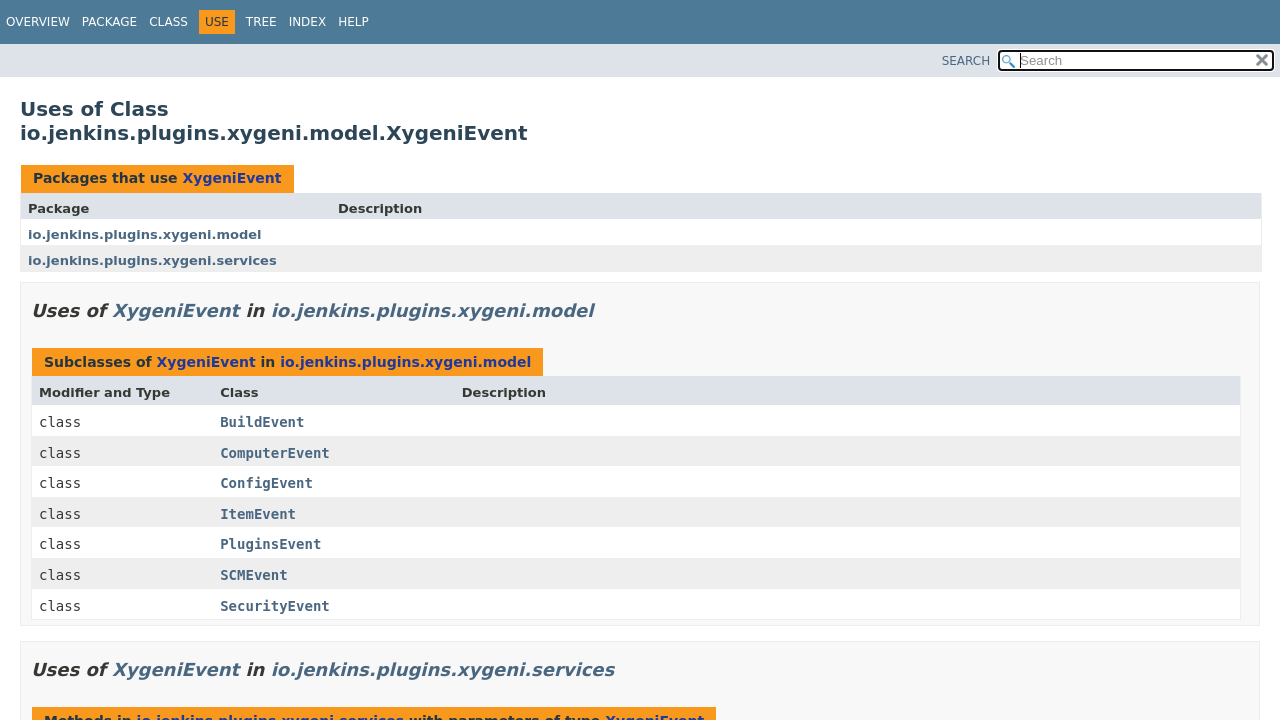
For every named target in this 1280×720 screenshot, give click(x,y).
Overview (38, 22)
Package (109, 22)
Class (168, 22)
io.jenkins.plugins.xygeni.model (145, 234)
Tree (261, 22)
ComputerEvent (275, 453)
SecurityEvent (275, 606)
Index (308, 22)
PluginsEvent (270, 544)
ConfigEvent (266, 483)
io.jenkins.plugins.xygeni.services (152, 260)
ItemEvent (258, 514)
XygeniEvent (231, 178)
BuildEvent (262, 422)
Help (353, 22)
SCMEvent (253, 575)
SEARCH (966, 61)
